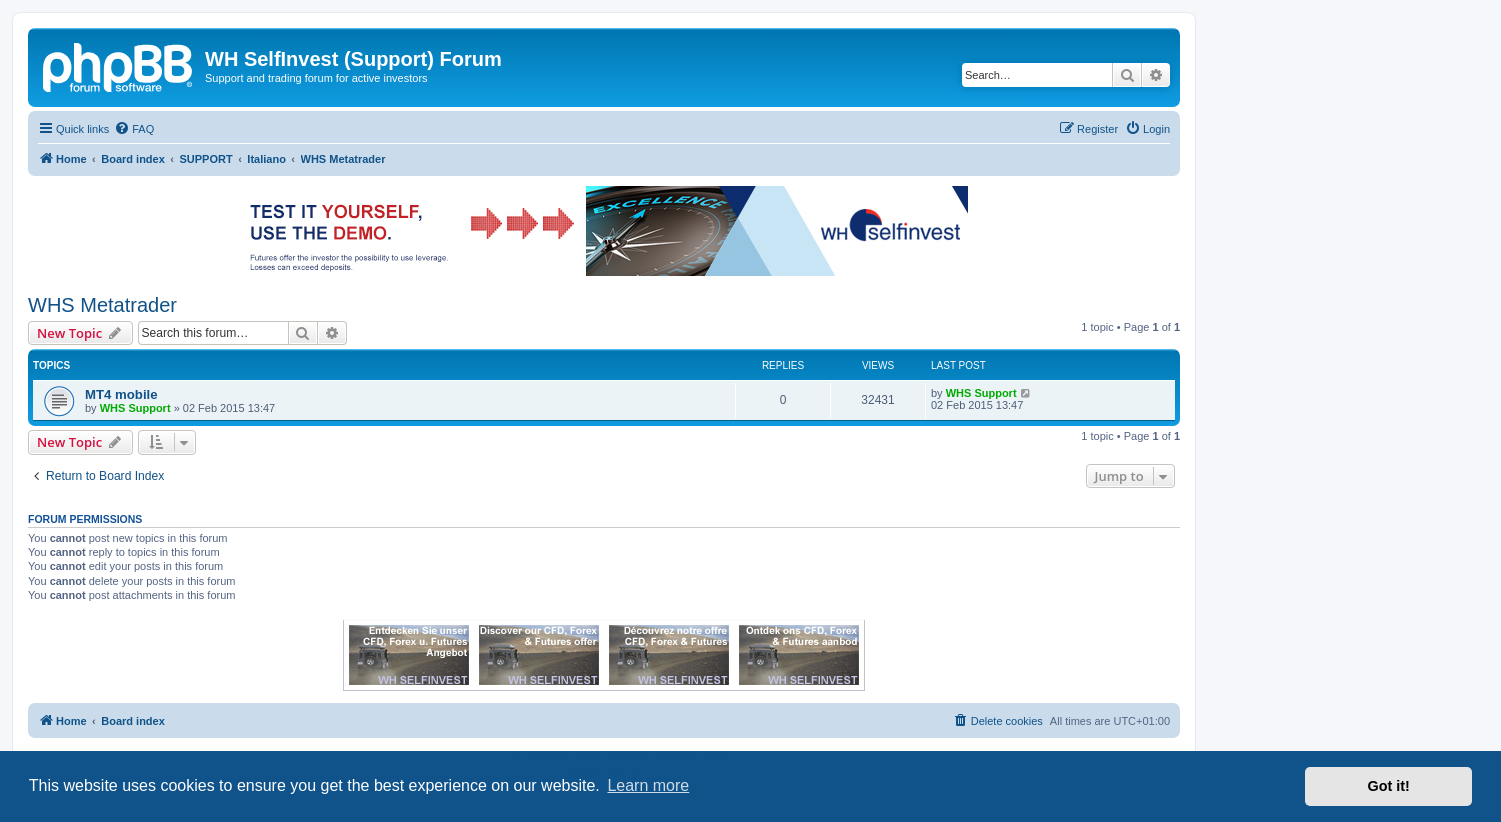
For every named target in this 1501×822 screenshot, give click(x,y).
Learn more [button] (648, 785)
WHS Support (135, 408)
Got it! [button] (1389, 786)
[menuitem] (134, 129)
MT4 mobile (121, 394)
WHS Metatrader (102, 305)
